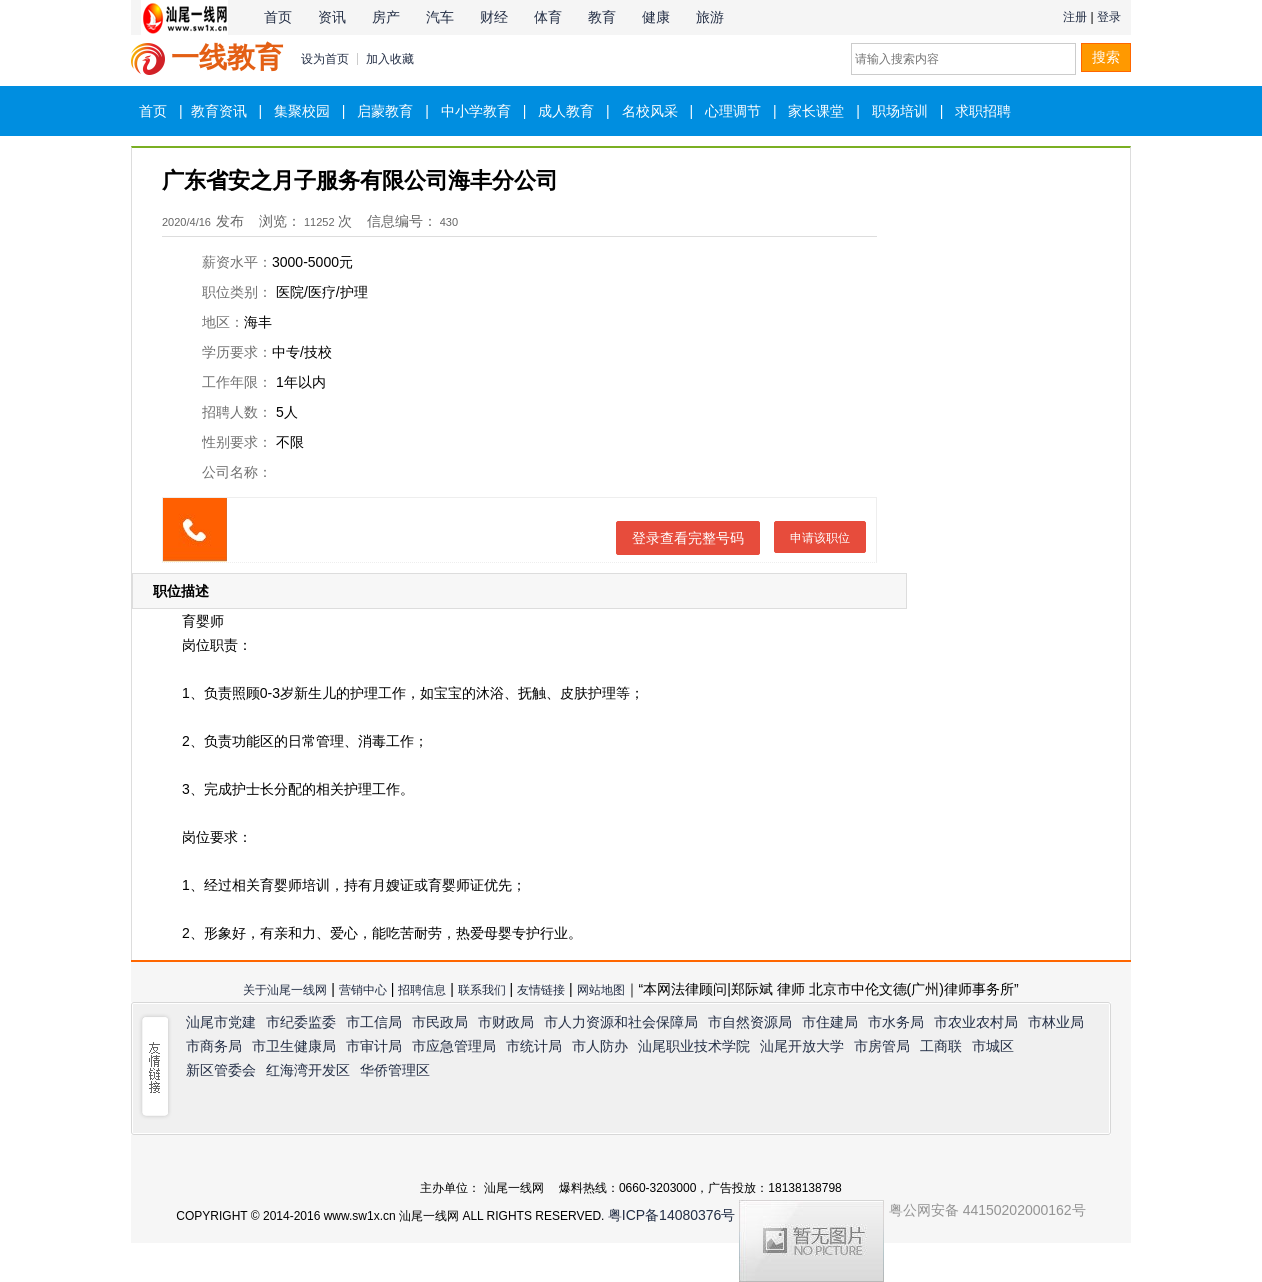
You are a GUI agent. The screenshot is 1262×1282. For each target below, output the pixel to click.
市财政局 (506, 1022)
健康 (656, 17)
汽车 (440, 17)
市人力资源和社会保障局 (621, 1022)
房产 (386, 17)
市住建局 (830, 1022)
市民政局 (440, 1022)
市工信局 (374, 1022)
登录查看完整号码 (688, 538)
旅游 (710, 17)
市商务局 (214, 1046)
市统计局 (534, 1046)
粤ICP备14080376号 (672, 1215)
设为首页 (325, 59)
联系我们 (482, 990)
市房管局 (882, 1046)
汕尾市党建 (221, 1022)
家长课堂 (816, 111)
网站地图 (601, 990)
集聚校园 (302, 111)
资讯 (332, 17)
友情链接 (541, 990)
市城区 (993, 1046)
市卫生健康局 (294, 1046)
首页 (278, 17)
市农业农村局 (976, 1022)
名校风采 (650, 111)
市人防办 (600, 1046)
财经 (494, 17)
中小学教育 (476, 111)
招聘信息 (422, 990)
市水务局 (896, 1022)
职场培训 (900, 111)
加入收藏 (390, 59)
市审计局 (374, 1046)
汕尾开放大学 (802, 1046)
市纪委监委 (301, 1022)
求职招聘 (983, 111)
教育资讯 (219, 111)
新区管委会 (221, 1070)
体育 (548, 17)
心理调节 (733, 111)
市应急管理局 (454, 1046)
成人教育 (566, 111)
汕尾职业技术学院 (694, 1046)
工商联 (941, 1046)
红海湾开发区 (308, 1070)
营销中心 (363, 990)
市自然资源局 (750, 1022)
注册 (1075, 17)
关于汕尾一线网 (285, 990)
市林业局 (1056, 1022)
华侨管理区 (395, 1070)
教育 (602, 17)
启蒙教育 (385, 111)
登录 (1109, 17)
